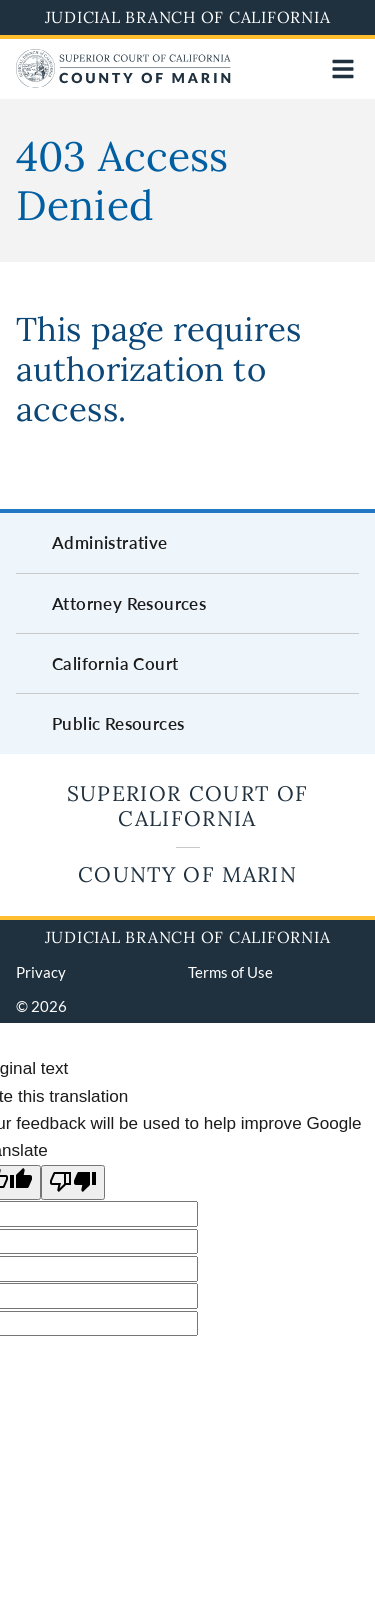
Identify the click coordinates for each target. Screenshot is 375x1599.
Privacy (41, 972)
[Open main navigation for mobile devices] (343, 69)
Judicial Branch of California (188, 17)
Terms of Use (230, 972)
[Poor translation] (73, 1182)
